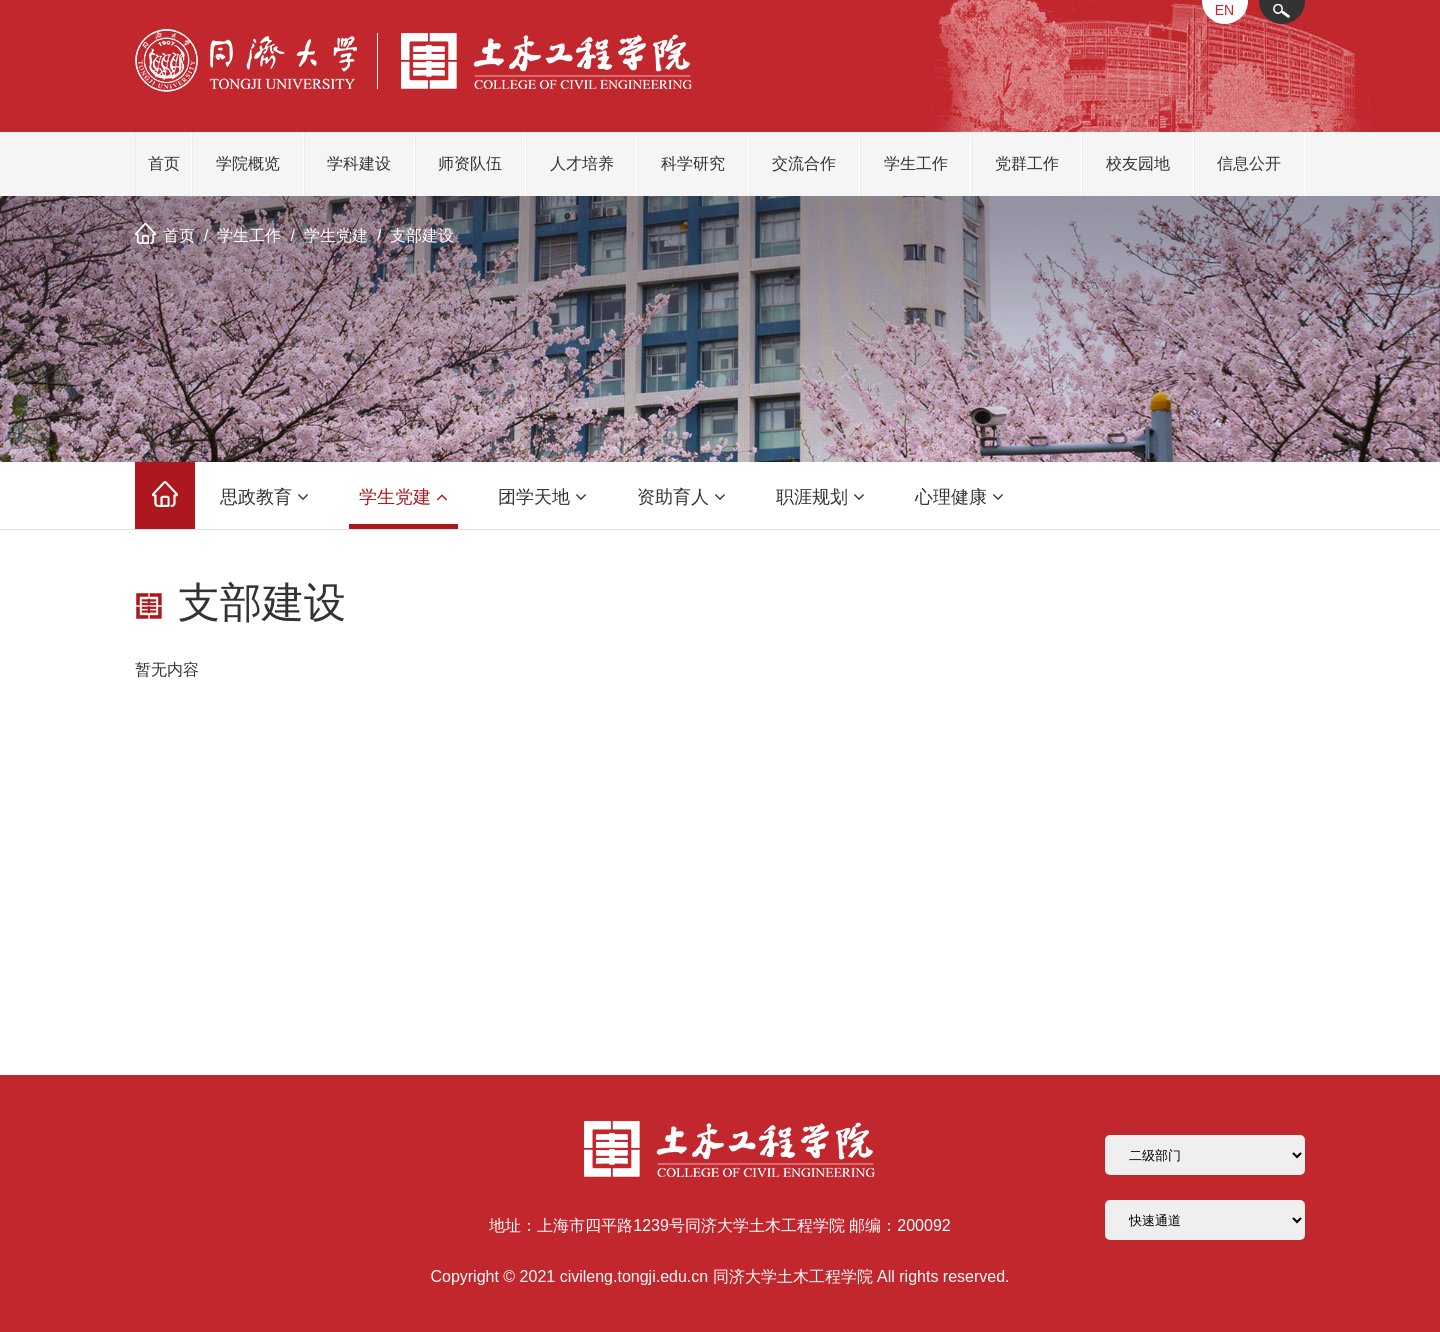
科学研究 (693, 163)
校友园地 (1138, 163)
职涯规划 (820, 497)
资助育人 (681, 497)
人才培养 (582, 163)
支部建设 (422, 235)
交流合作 (804, 163)
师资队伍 (470, 163)
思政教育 (264, 497)
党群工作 (1027, 163)
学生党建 (336, 235)
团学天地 (542, 497)
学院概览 (248, 163)
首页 (164, 163)
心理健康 (959, 497)
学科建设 (359, 163)
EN (1224, 10)
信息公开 (1249, 163)
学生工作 (916, 163)
